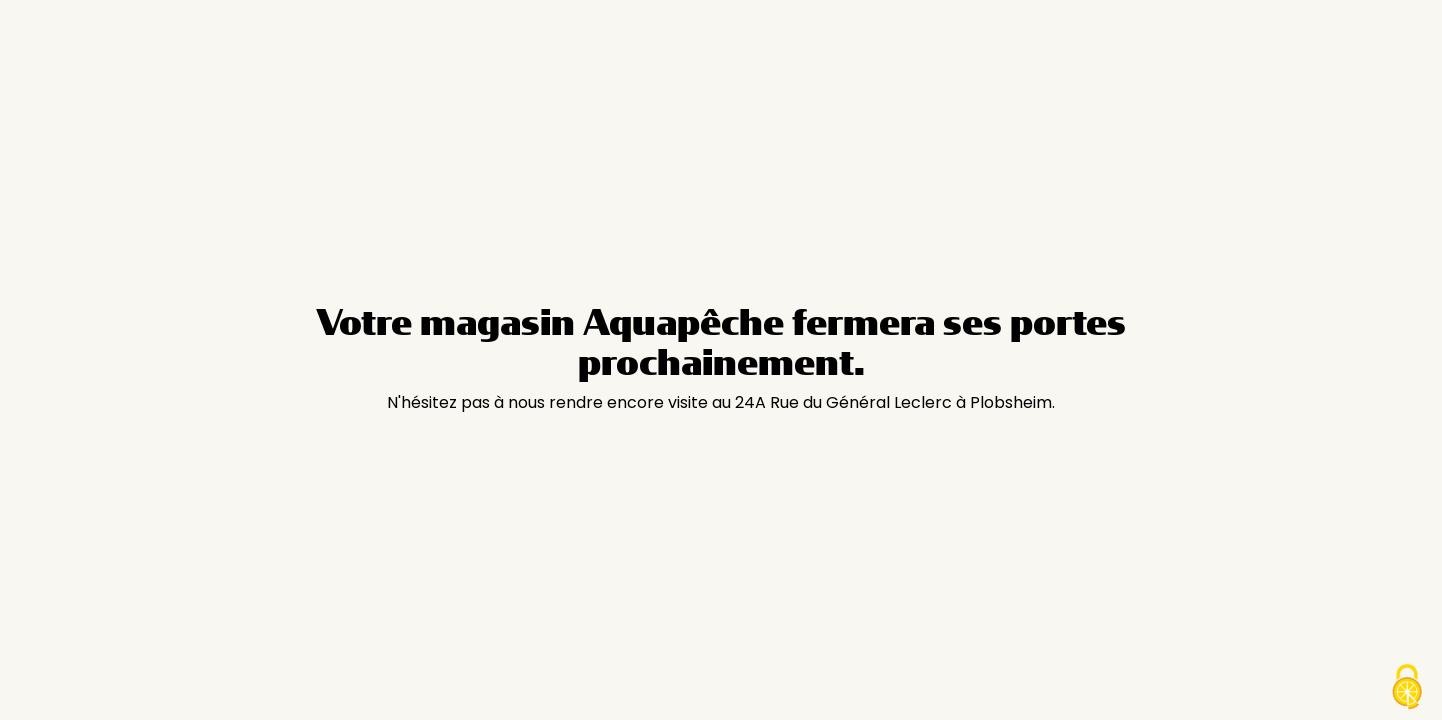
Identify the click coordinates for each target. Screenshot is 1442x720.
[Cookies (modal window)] (1407, 687)
